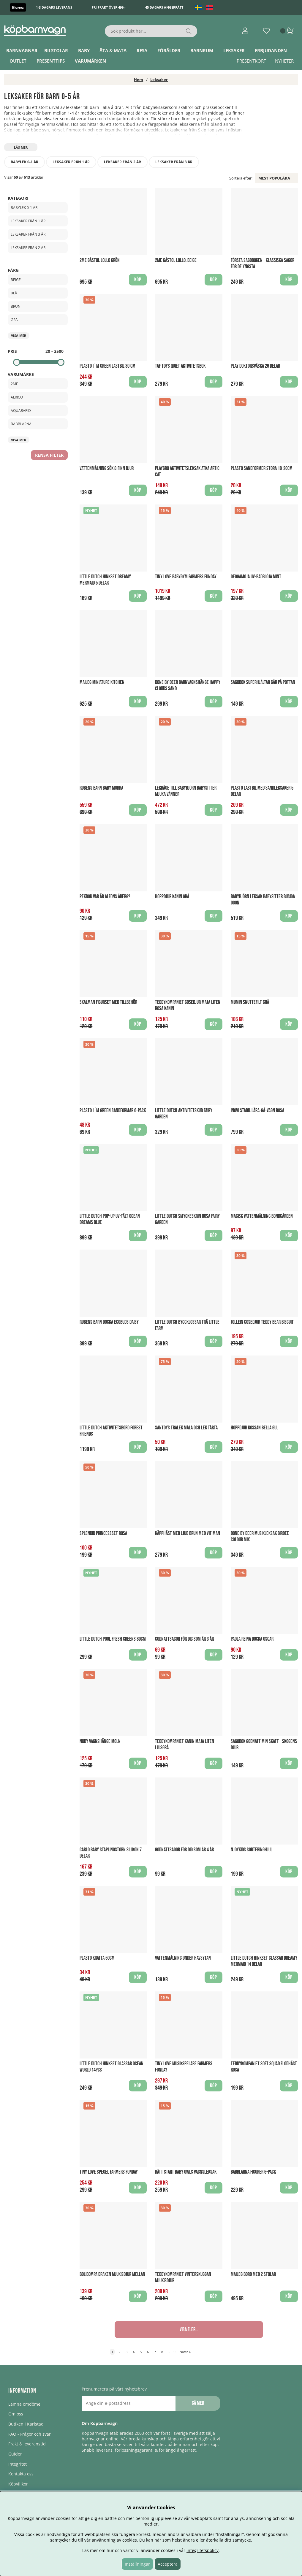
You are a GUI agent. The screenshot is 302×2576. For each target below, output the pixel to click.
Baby (84, 50)
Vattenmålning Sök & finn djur (107, 468)
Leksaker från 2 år (122, 161)
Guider (15, 2454)
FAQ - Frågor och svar (29, 2434)
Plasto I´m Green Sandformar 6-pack (113, 1110)
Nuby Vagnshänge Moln (100, 1741)
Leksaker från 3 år (173, 161)
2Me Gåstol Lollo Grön (100, 260)
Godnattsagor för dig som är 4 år (184, 1850)
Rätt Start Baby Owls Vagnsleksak (185, 2172)
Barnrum (201, 50)
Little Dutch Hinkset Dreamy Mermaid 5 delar (105, 580)
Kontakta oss (21, 2474)
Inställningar (137, 2564)
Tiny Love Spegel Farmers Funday (109, 2172)
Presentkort (251, 61)
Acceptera (168, 2564)
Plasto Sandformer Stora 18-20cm (261, 468)
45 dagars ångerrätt (164, 7)
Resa (142, 50)
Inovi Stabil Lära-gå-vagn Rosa (257, 1110)
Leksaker (234, 50)
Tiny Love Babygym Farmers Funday (185, 577)
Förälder (168, 50)
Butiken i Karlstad (26, 2424)
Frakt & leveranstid (27, 2444)
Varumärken (90, 61)
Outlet (18, 61)
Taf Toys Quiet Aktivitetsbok (180, 366)
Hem (138, 79)
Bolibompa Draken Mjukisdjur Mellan (112, 2274)
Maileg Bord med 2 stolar (253, 2274)
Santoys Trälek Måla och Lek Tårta (186, 1428)
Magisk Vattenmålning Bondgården (262, 1216)
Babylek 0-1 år (24, 161)
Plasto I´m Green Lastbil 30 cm (107, 366)
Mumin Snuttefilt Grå (250, 1002)
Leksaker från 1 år (71, 161)
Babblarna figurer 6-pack (253, 2172)
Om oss (15, 2414)
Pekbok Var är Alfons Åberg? (105, 896)
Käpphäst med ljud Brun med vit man (187, 1533)
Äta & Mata (113, 50)
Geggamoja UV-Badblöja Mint (256, 577)
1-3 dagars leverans (54, 7)
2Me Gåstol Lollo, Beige (176, 260)
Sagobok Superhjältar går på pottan (263, 682)
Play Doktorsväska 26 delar (255, 366)
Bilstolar (56, 50)
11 (175, 2352)
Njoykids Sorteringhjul (251, 1850)
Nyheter (284, 61)
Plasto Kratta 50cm (97, 1958)
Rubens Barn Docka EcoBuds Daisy (109, 1322)
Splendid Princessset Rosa (103, 1533)
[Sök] (151, 31)
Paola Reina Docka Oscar (252, 1639)
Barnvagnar (21, 50)
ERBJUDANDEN (271, 50)
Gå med (198, 2403)
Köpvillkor (18, 2484)
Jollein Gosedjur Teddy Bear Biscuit (262, 1322)
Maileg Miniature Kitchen (102, 682)
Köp (288, 596)
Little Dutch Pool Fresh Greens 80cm (113, 1639)
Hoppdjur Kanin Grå (172, 896)
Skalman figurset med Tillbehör (108, 1002)
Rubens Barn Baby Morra (101, 788)
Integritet (17, 2464)
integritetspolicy (202, 2550)
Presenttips (51, 61)
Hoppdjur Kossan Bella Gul (254, 1428)
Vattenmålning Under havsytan (183, 1958)
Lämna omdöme (24, 2404)
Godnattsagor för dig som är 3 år (184, 1639)
